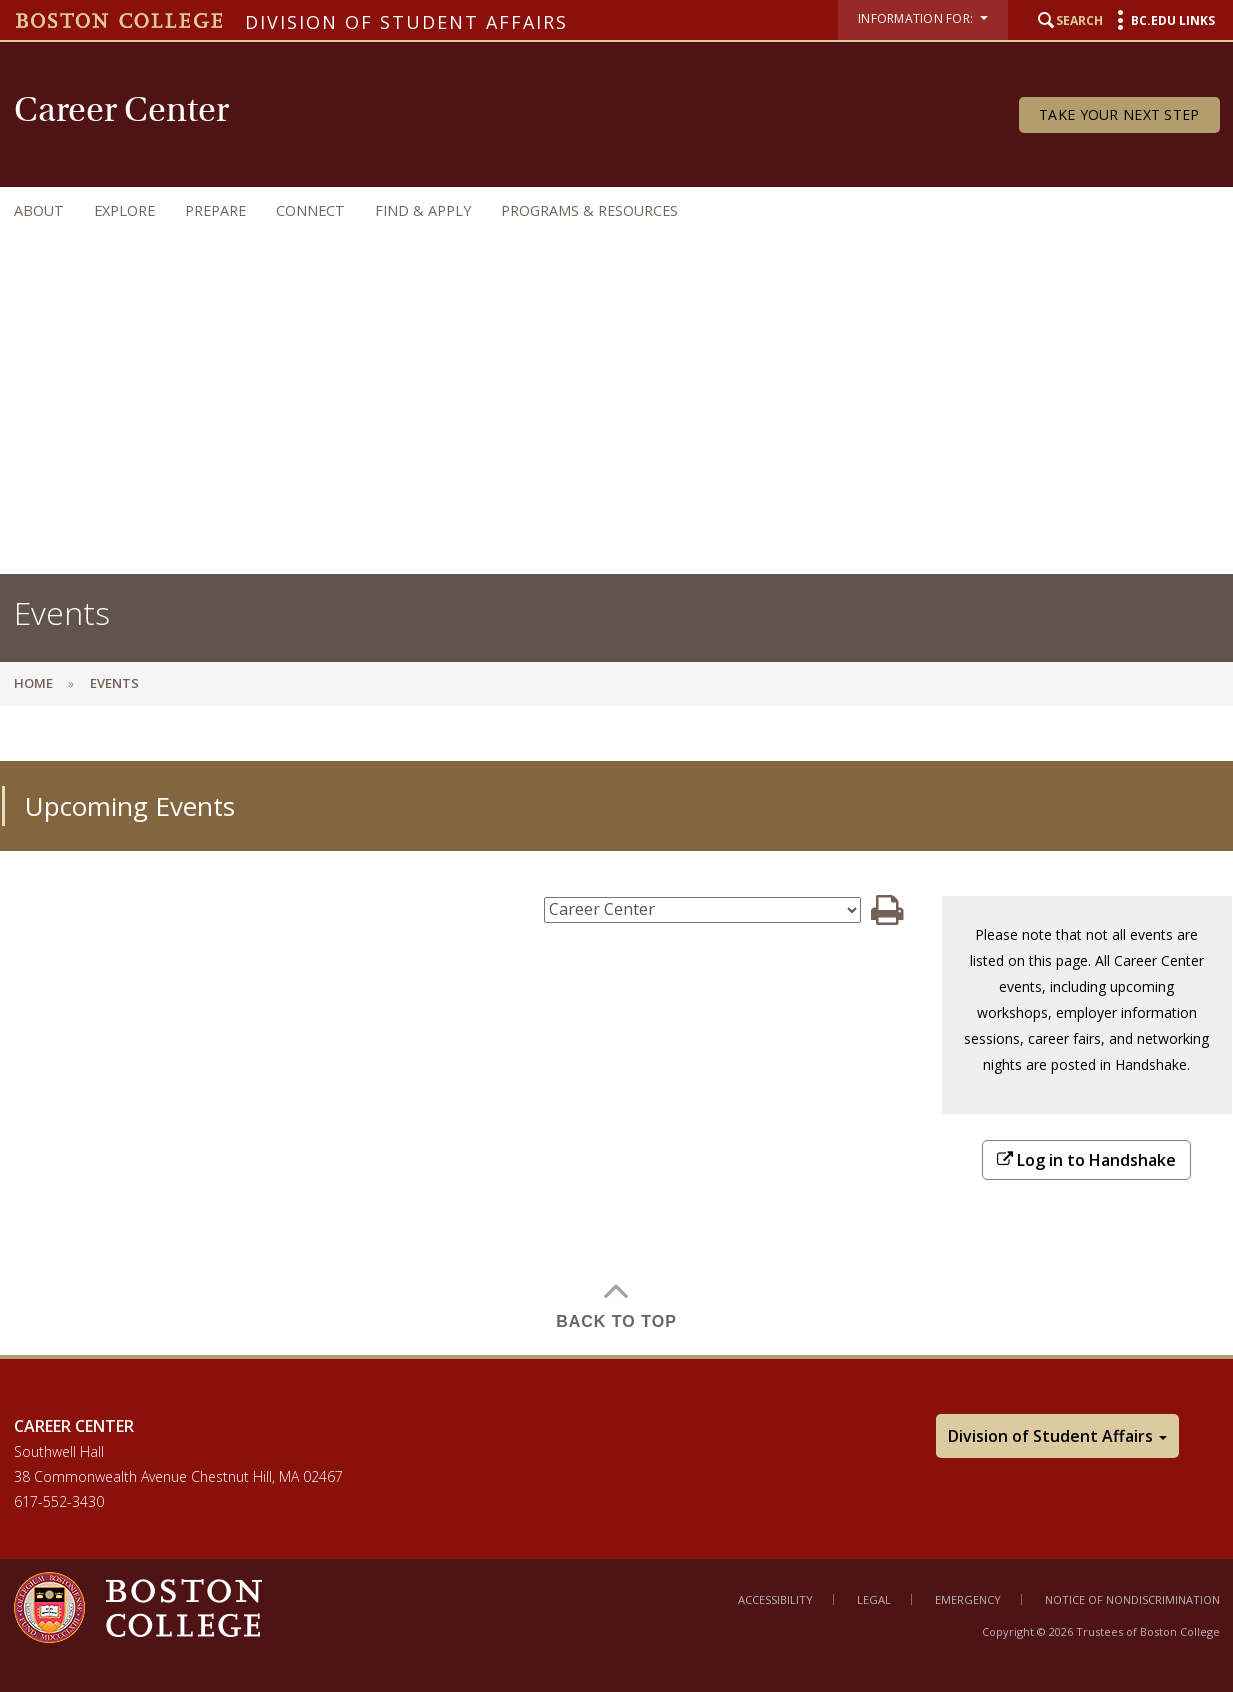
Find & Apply (423, 210)
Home (33, 683)
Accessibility (775, 1599)
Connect (310, 210)
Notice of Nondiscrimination (1132, 1599)
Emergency (968, 1599)
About (39, 210)
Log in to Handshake (1086, 1160)
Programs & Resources (589, 210)
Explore (124, 210)
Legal (874, 1599)
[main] (616, 1045)
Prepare (215, 210)
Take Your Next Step (1119, 114)
